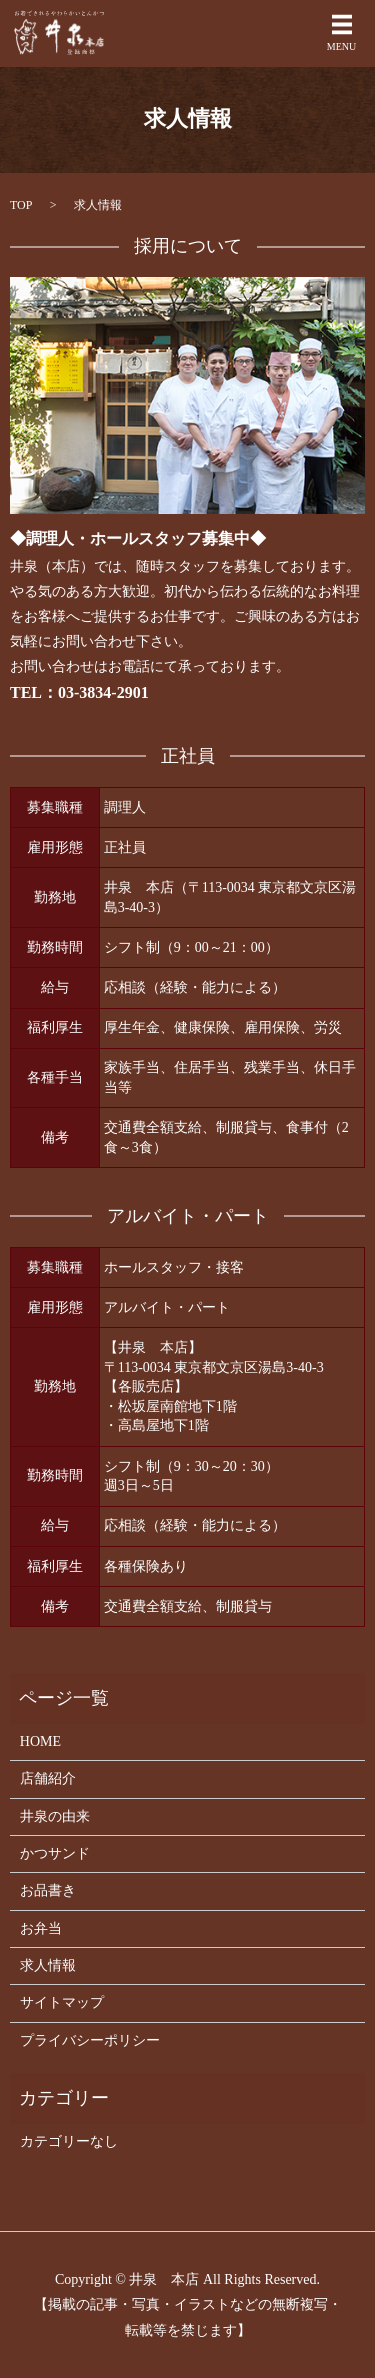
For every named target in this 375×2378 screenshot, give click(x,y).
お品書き (48, 1890)
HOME (40, 1741)
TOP (21, 205)
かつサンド (55, 1853)
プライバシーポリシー (90, 2040)
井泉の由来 (55, 1816)
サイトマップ (62, 2002)
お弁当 (41, 1928)
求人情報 (48, 1965)
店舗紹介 (48, 1778)
